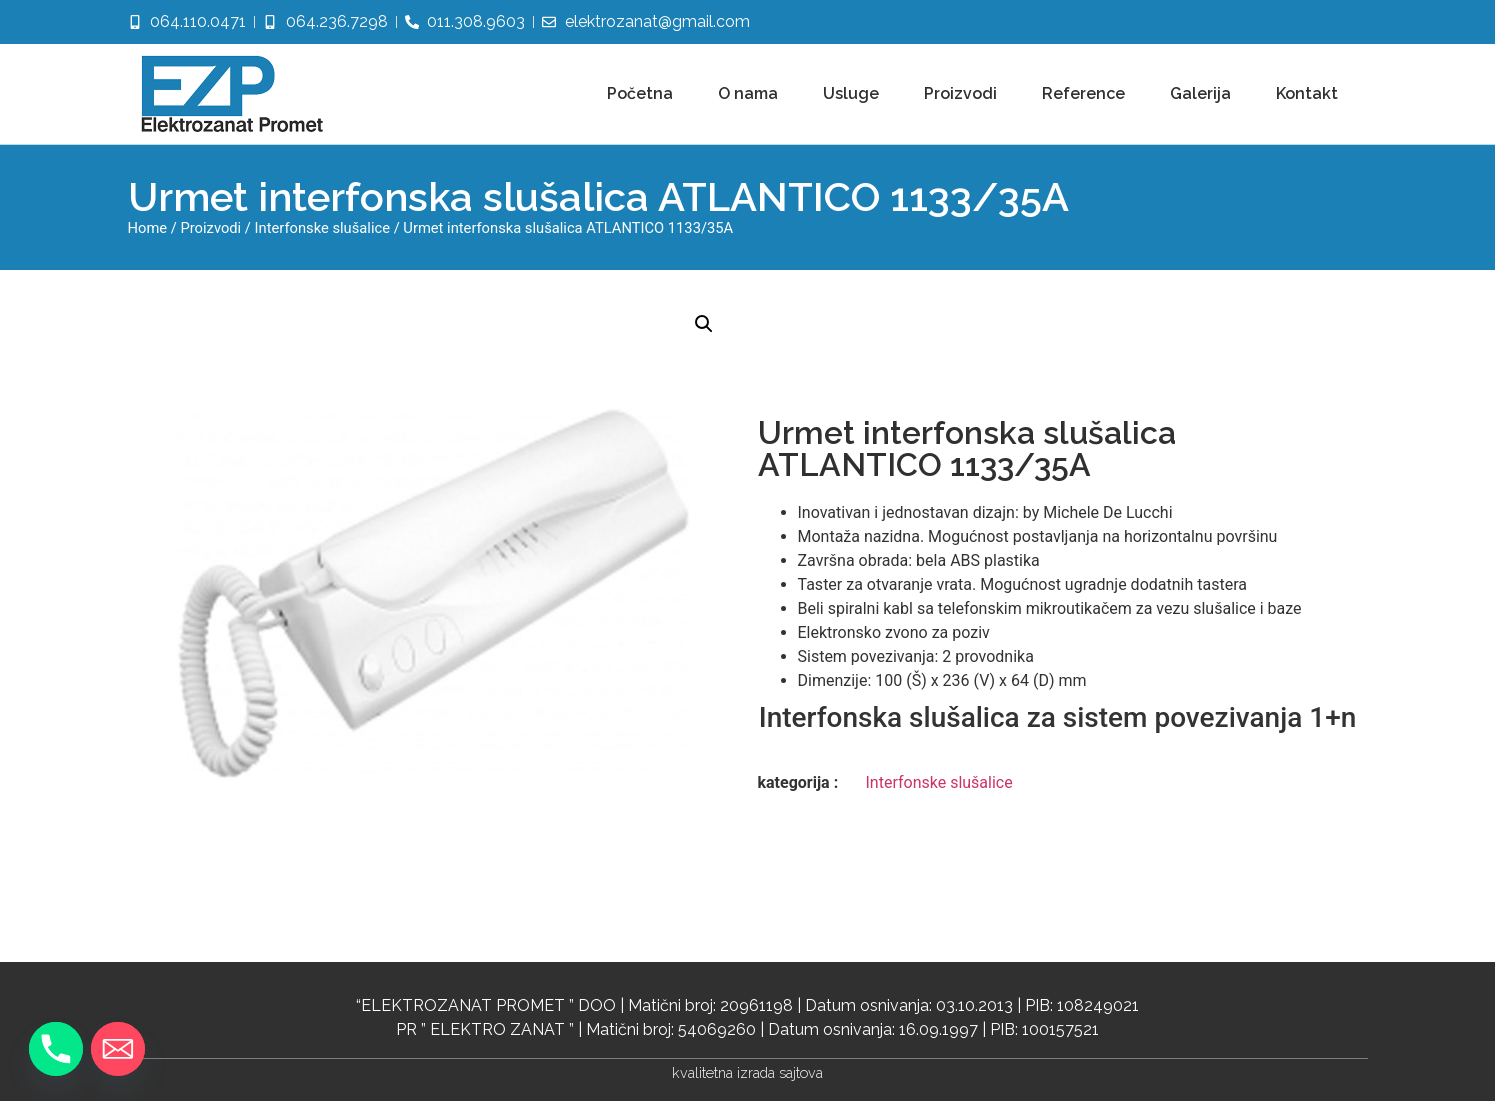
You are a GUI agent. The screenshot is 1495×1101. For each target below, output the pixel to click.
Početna (640, 93)
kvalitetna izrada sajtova (747, 1072)
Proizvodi (960, 93)
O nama (748, 93)
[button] (704, 324)
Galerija (1200, 93)
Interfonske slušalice (322, 228)
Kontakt (1307, 93)
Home (148, 228)
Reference (1083, 93)
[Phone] (56, 1049)
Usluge (851, 93)
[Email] (118, 1049)
